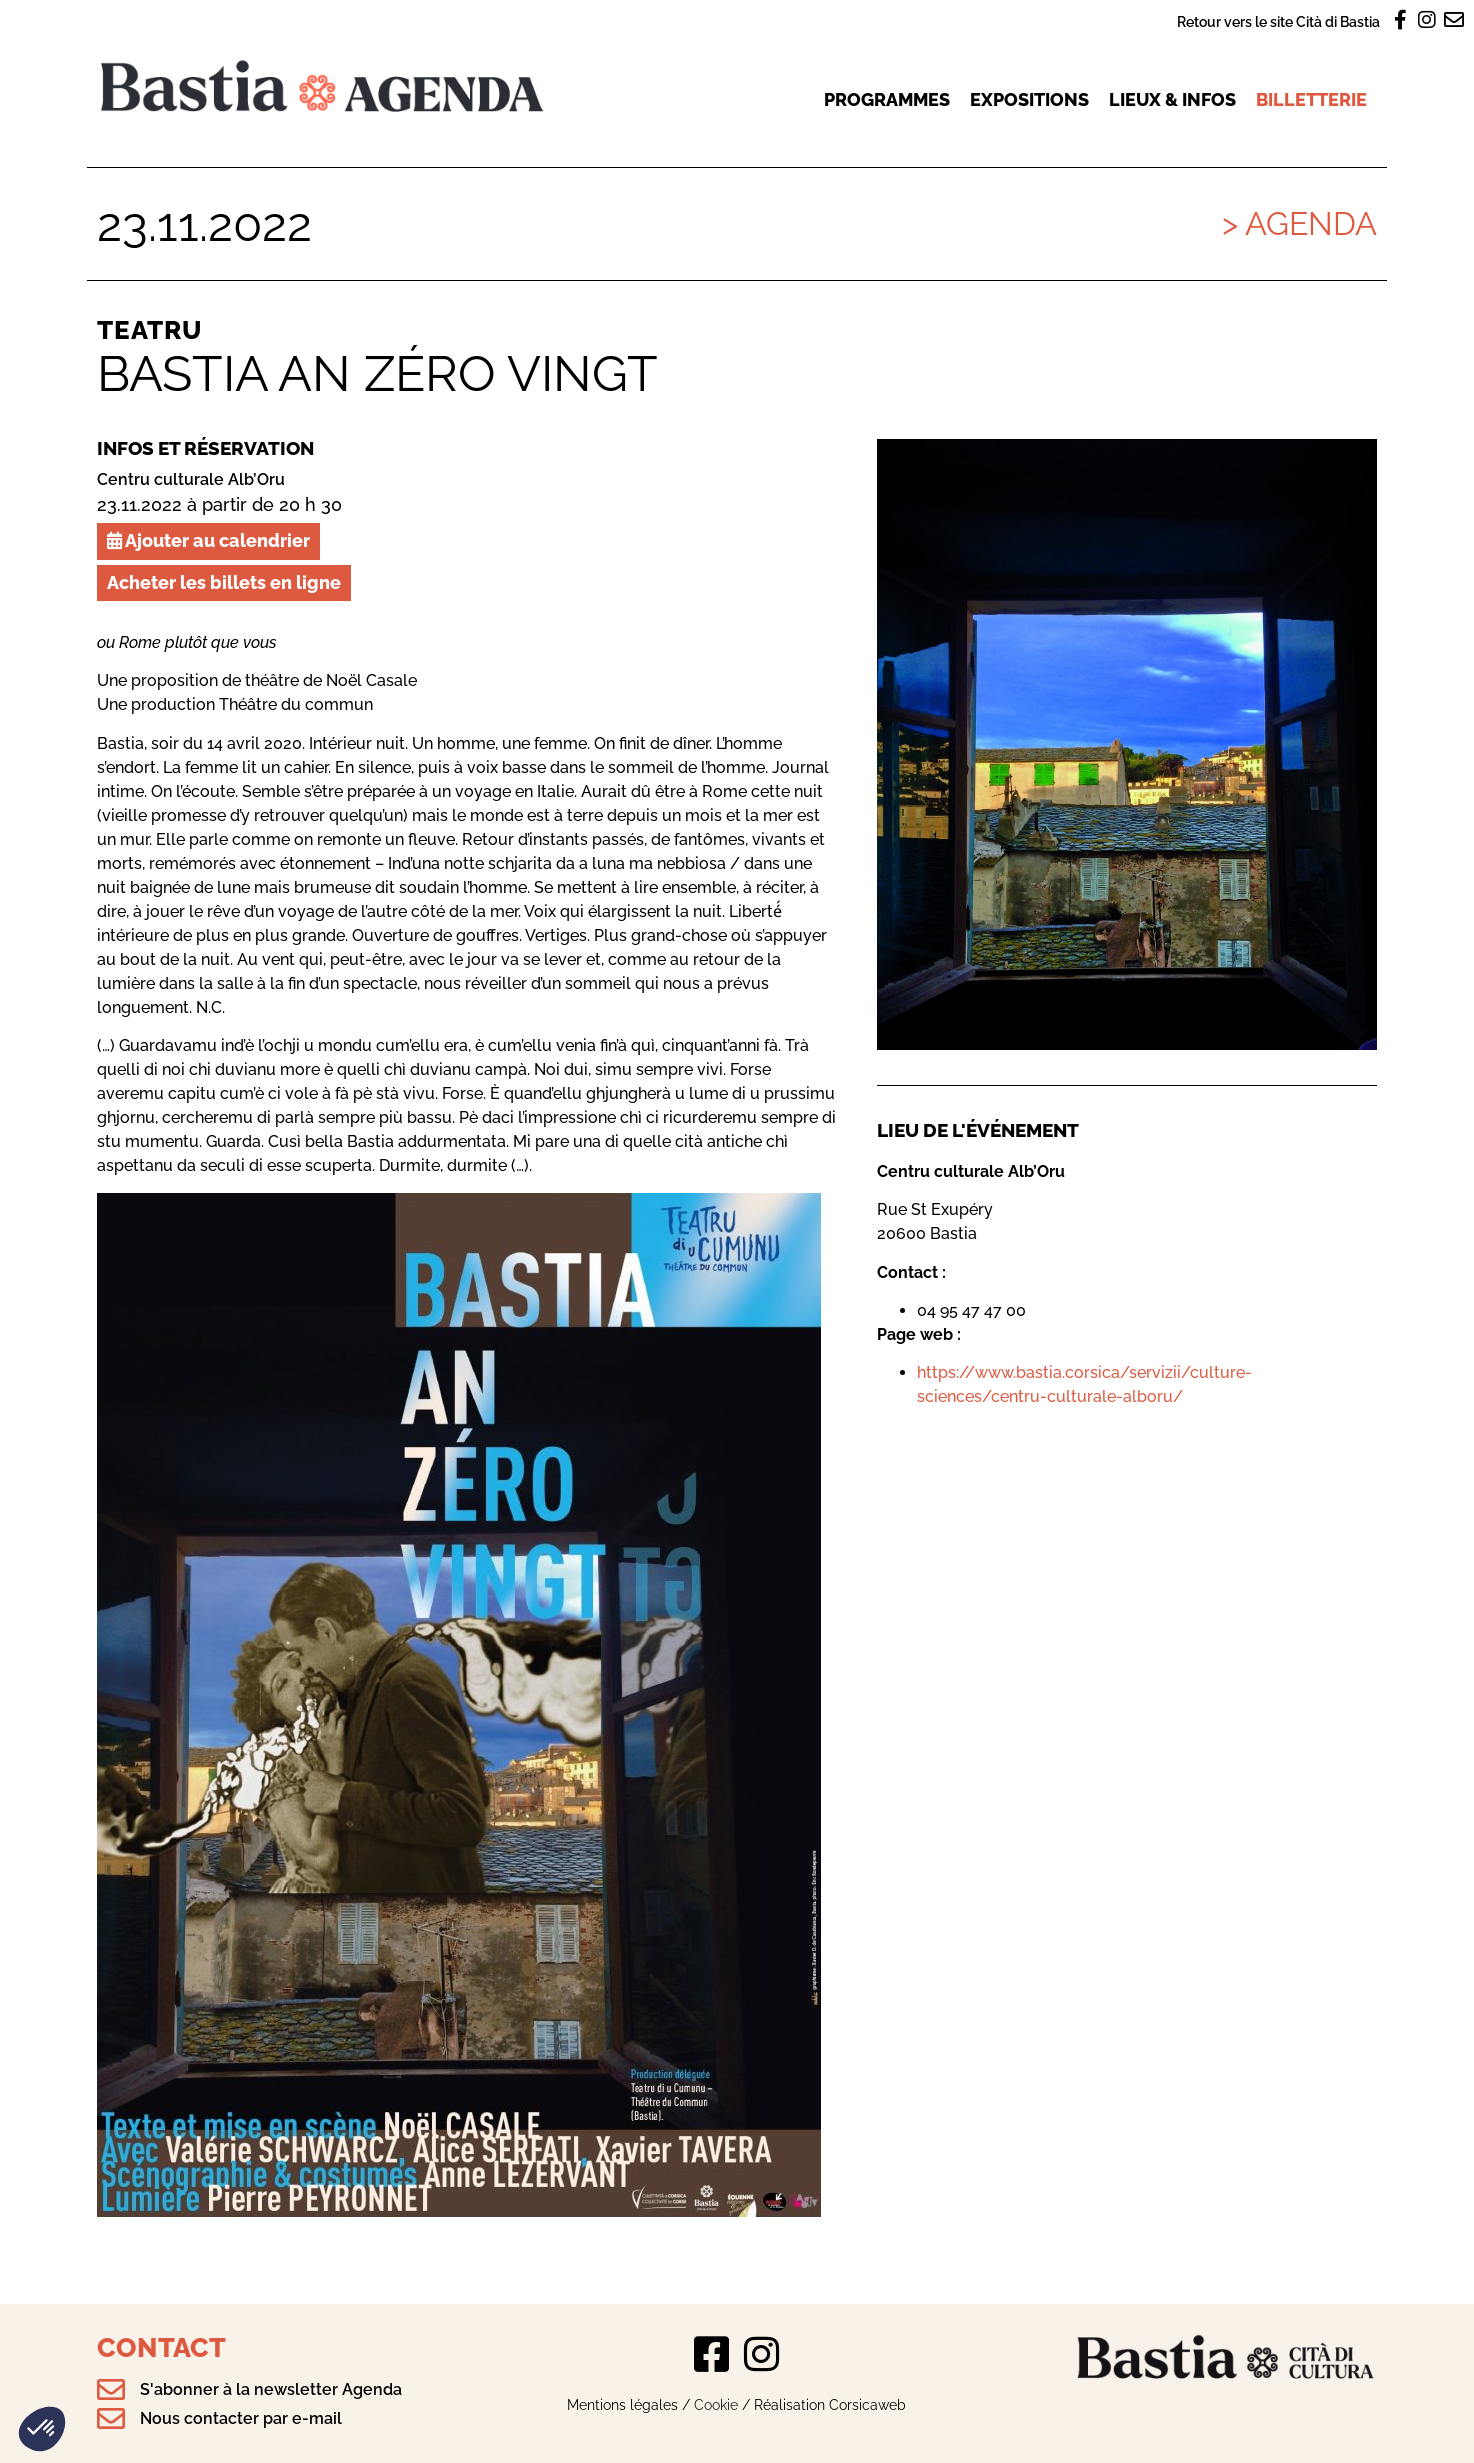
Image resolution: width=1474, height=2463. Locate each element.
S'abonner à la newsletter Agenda (271, 2389)
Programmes (887, 99)
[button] (42, 2429)
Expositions (1029, 99)
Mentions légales (622, 2404)
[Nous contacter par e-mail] (111, 2419)
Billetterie (1311, 99)
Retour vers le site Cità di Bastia (1278, 21)
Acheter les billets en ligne (224, 582)
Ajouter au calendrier (208, 540)
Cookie (716, 2404)
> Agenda (1299, 223)
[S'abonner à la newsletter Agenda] (111, 2390)
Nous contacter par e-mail (241, 2418)
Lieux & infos (1172, 99)
